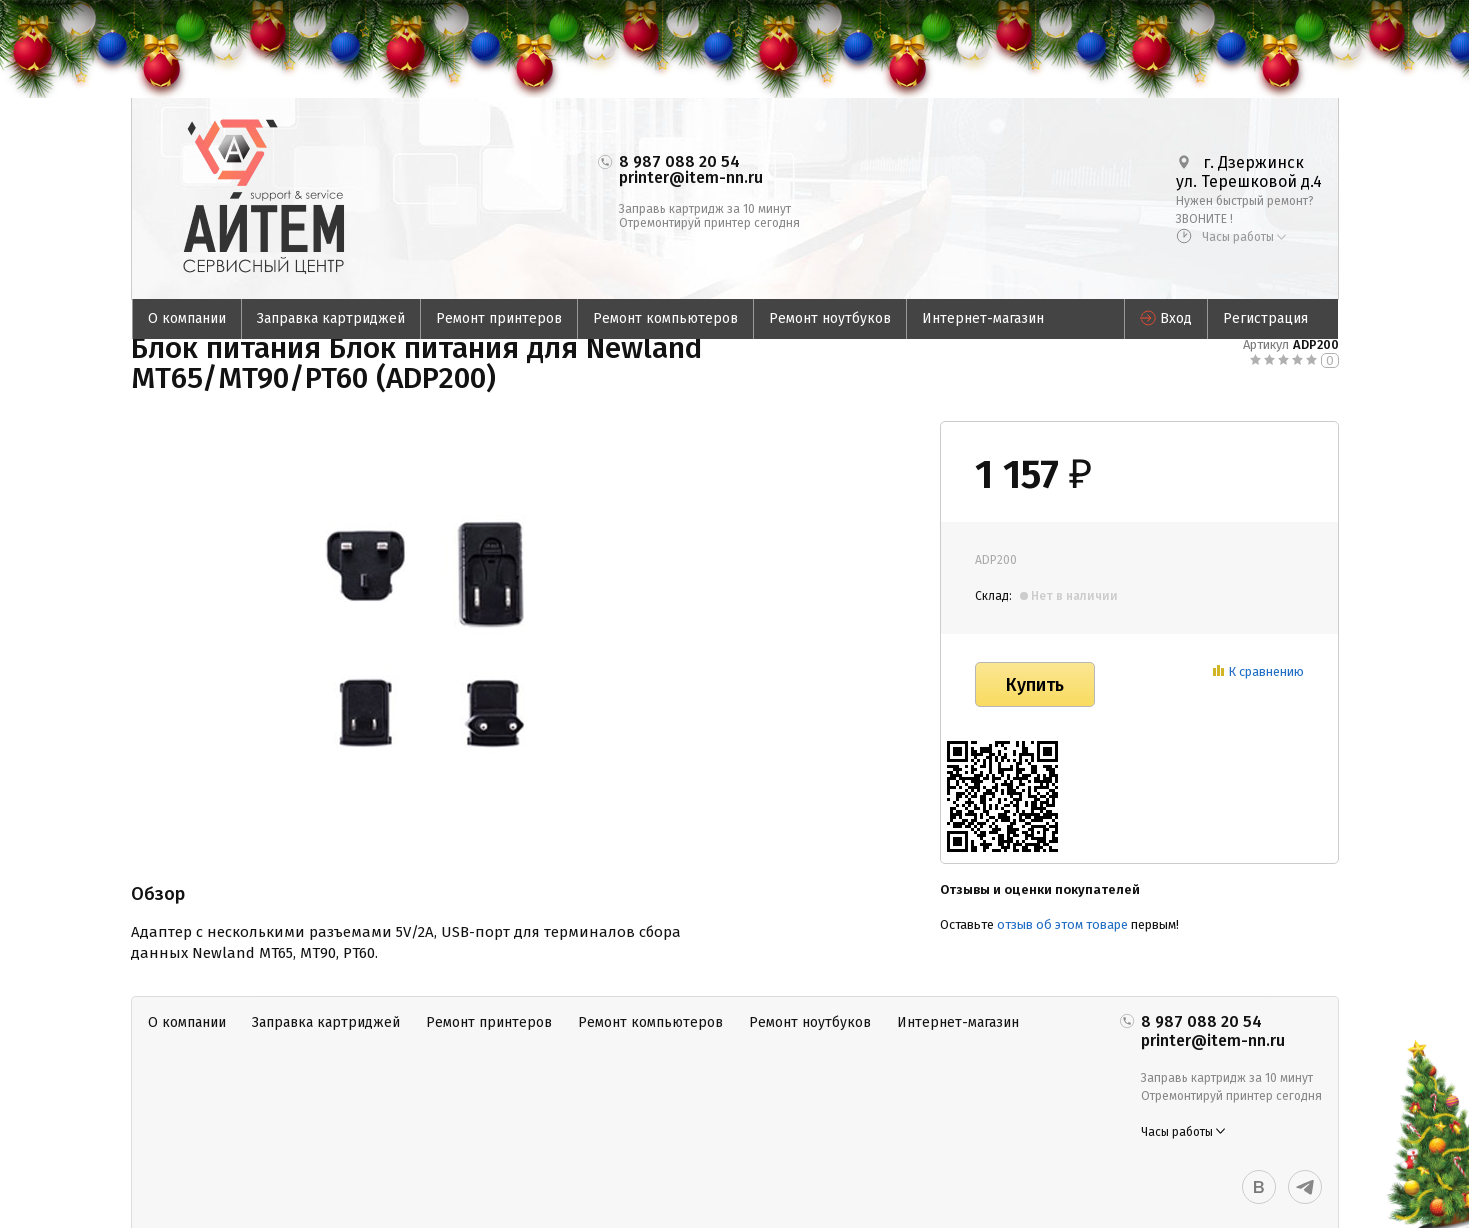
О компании (187, 318)
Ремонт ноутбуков (830, 318)
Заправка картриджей (331, 318)
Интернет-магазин (983, 318)
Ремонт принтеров (499, 318)
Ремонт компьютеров (665, 318)
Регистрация (1265, 318)
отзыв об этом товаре (1062, 924)
